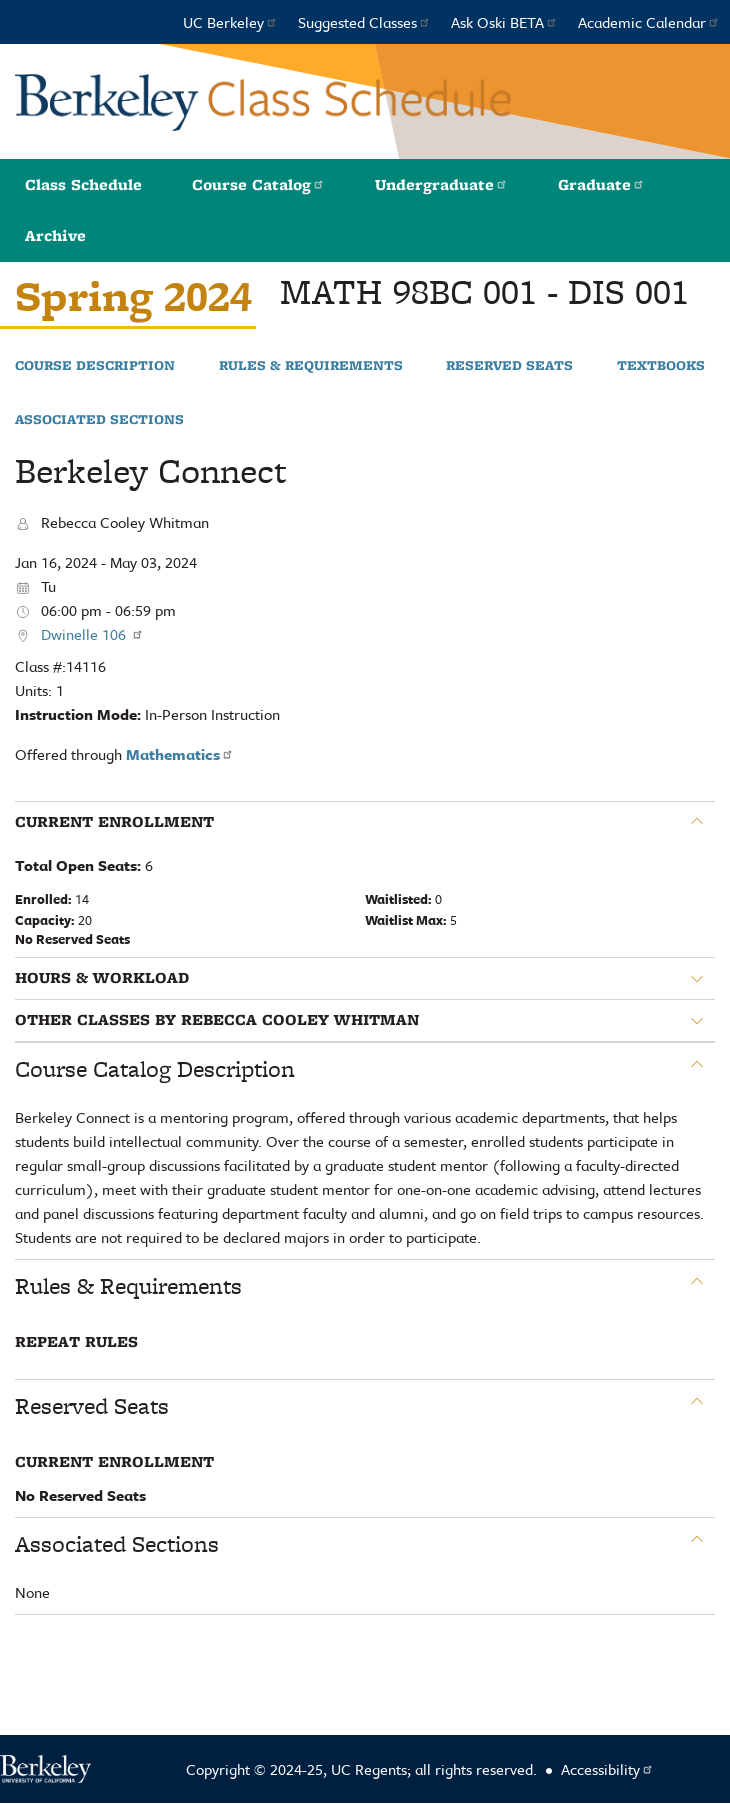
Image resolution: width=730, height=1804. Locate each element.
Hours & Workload (102, 978)
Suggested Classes (364, 22)
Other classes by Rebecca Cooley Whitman (217, 1020)
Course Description (95, 366)
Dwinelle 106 (92, 634)
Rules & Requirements (311, 366)
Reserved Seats (509, 366)
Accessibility (607, 1769)
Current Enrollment (114, 822)
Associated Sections (99, 420)
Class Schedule (83, 184)
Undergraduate (441, 184)
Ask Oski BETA (504, 22)
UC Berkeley (230, 22)
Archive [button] (55, 235)
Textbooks (661, 366)
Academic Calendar (649, 22)
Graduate (601, 184)
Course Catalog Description (155, 1069)
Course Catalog (258, 184)
